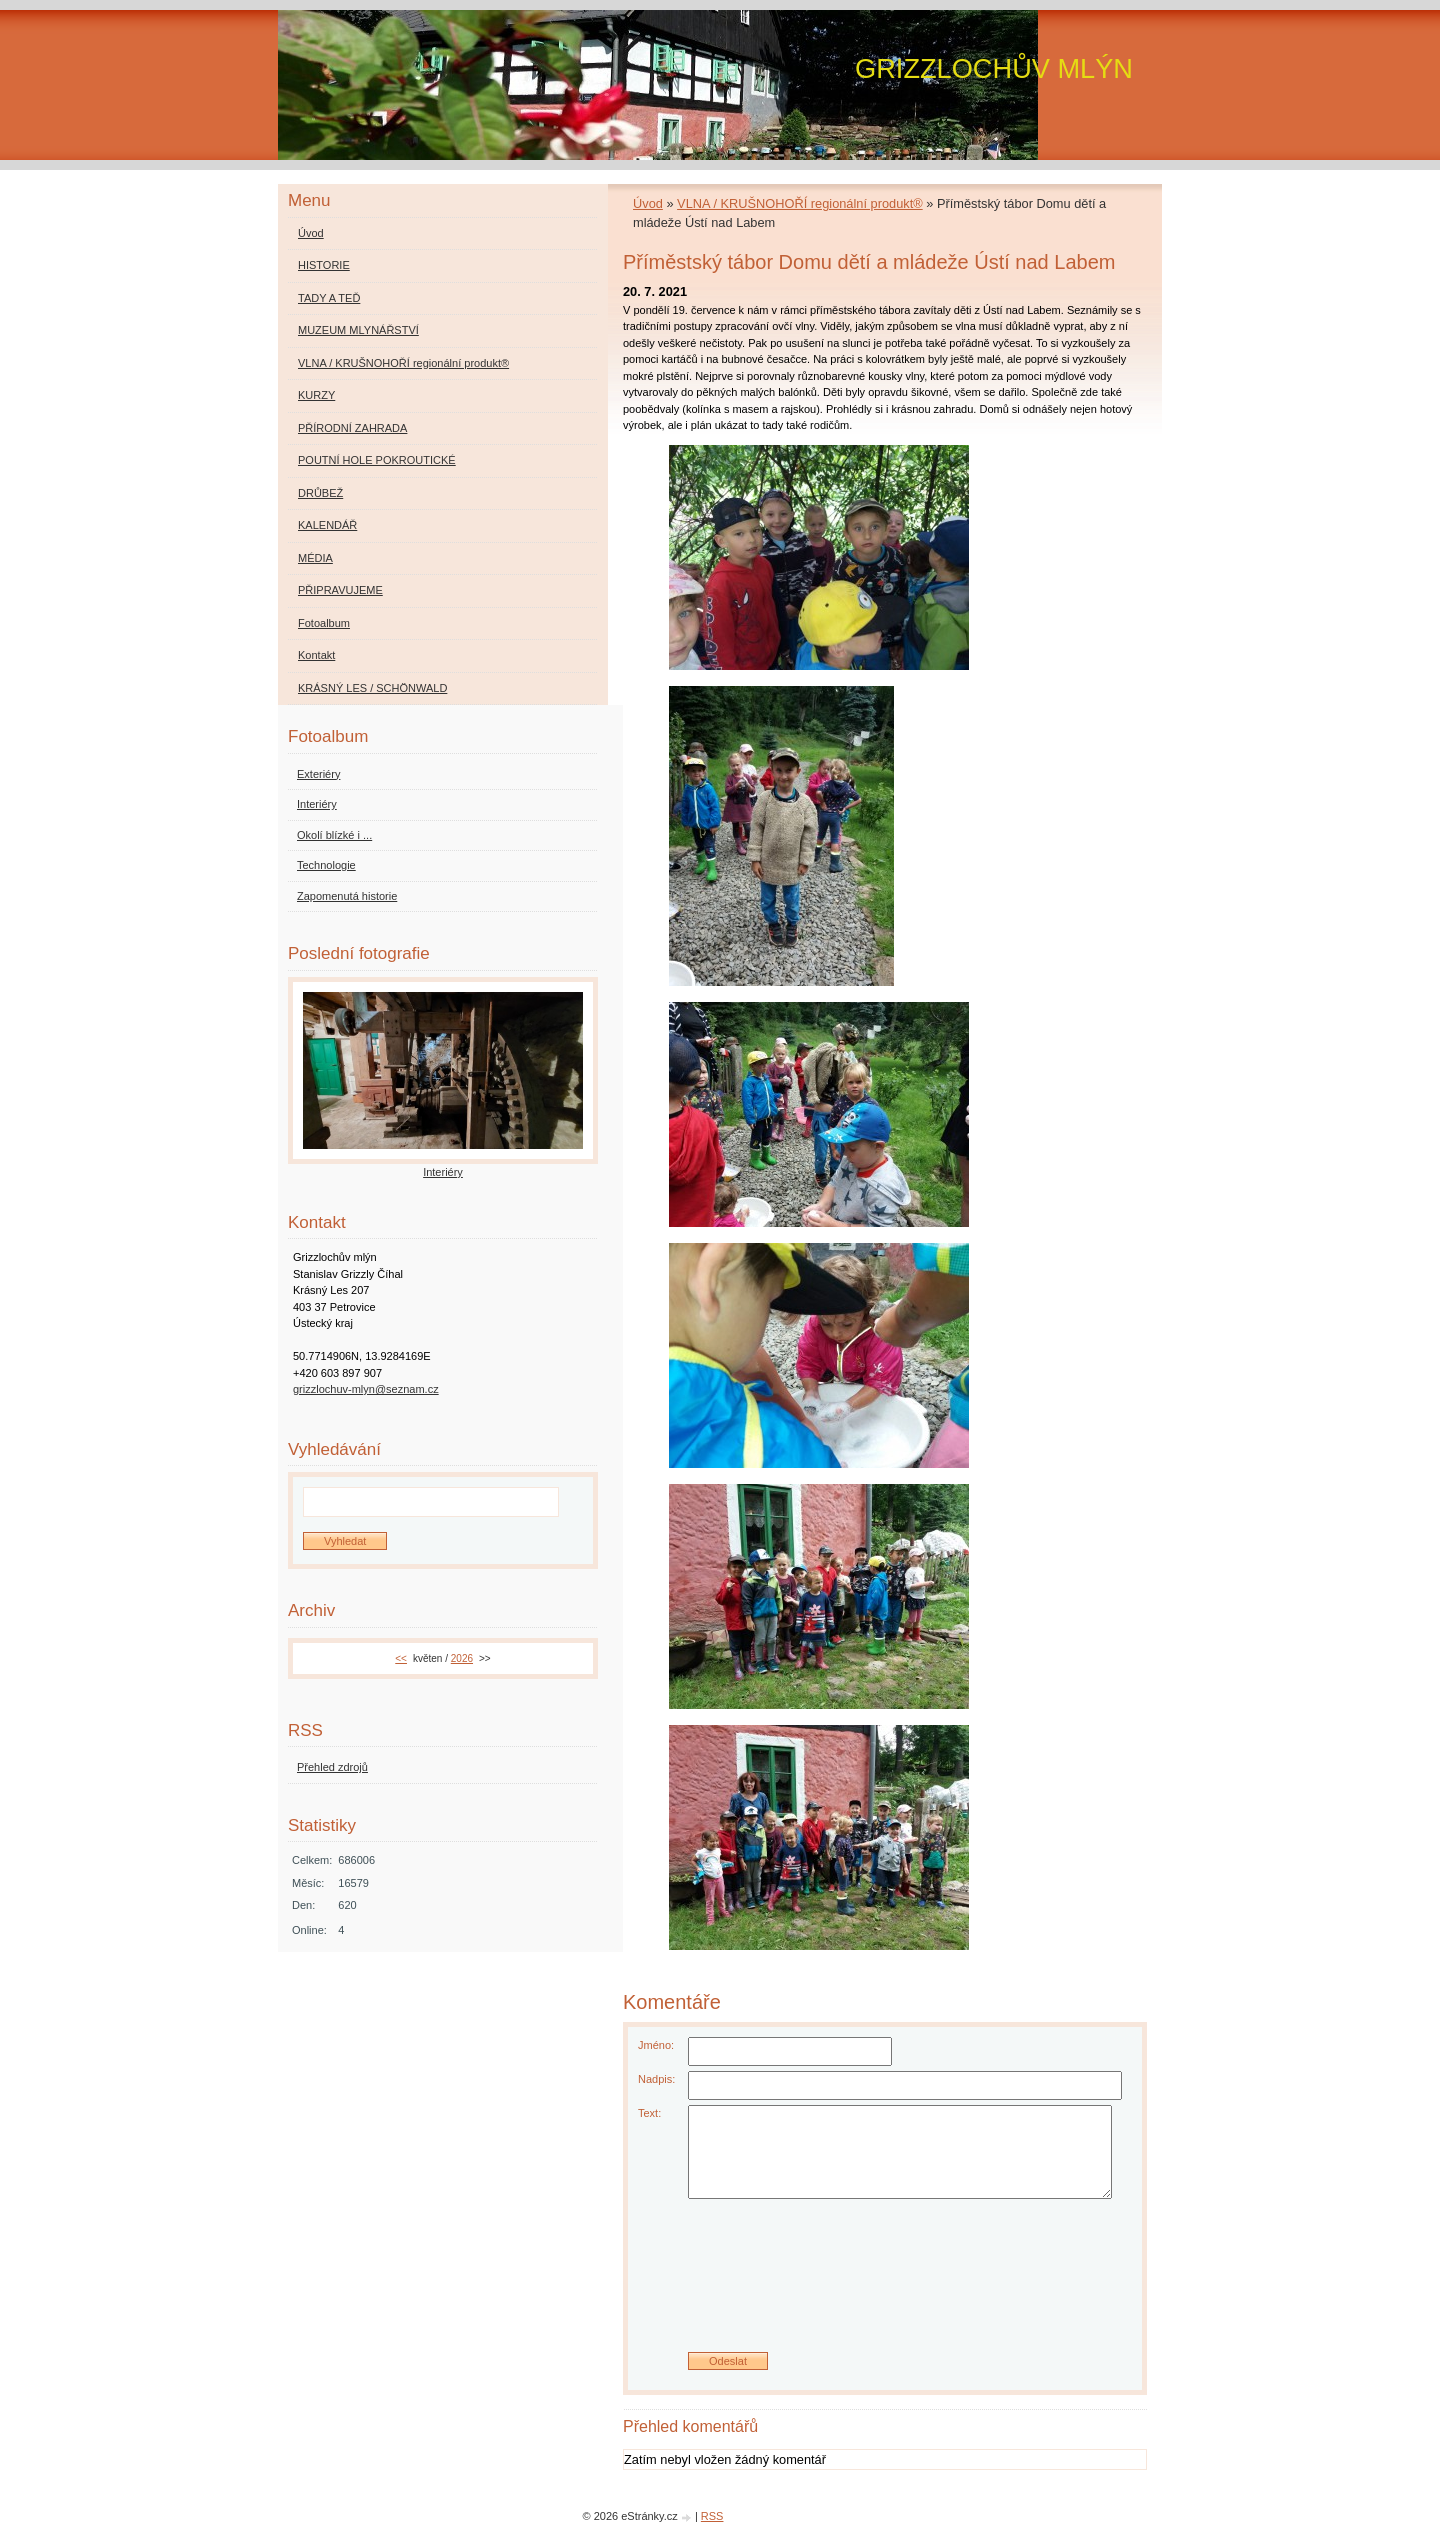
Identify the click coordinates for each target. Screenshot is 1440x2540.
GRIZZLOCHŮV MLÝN (994, 68)
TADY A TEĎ (329, 298)
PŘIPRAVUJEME (340, 590)
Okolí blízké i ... (334, 835)
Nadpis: (656, 2079)
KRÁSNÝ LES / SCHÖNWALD (372, 688)
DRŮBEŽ (320, 493)
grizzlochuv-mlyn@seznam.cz (366, 1389)
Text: (649, 2113)
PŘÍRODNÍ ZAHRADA (352, 428)
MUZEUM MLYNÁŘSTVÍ (358, 330)
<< (401, 1658)
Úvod (648, 203)
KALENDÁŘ (327, 525)
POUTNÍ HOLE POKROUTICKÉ (377, 460)
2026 (462, 1658)
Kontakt (316, 655)
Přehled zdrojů (332, 1767)
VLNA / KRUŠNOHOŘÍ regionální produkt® (800, 203)
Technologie (326, 865)
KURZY (316, 395)
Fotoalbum (324, 623)
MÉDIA (315, 558)
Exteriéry (318, 774)
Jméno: (656, 2045)
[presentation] (885, 2283)
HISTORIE (324, 265)
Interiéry (317, 804)
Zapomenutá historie (347, 896)
